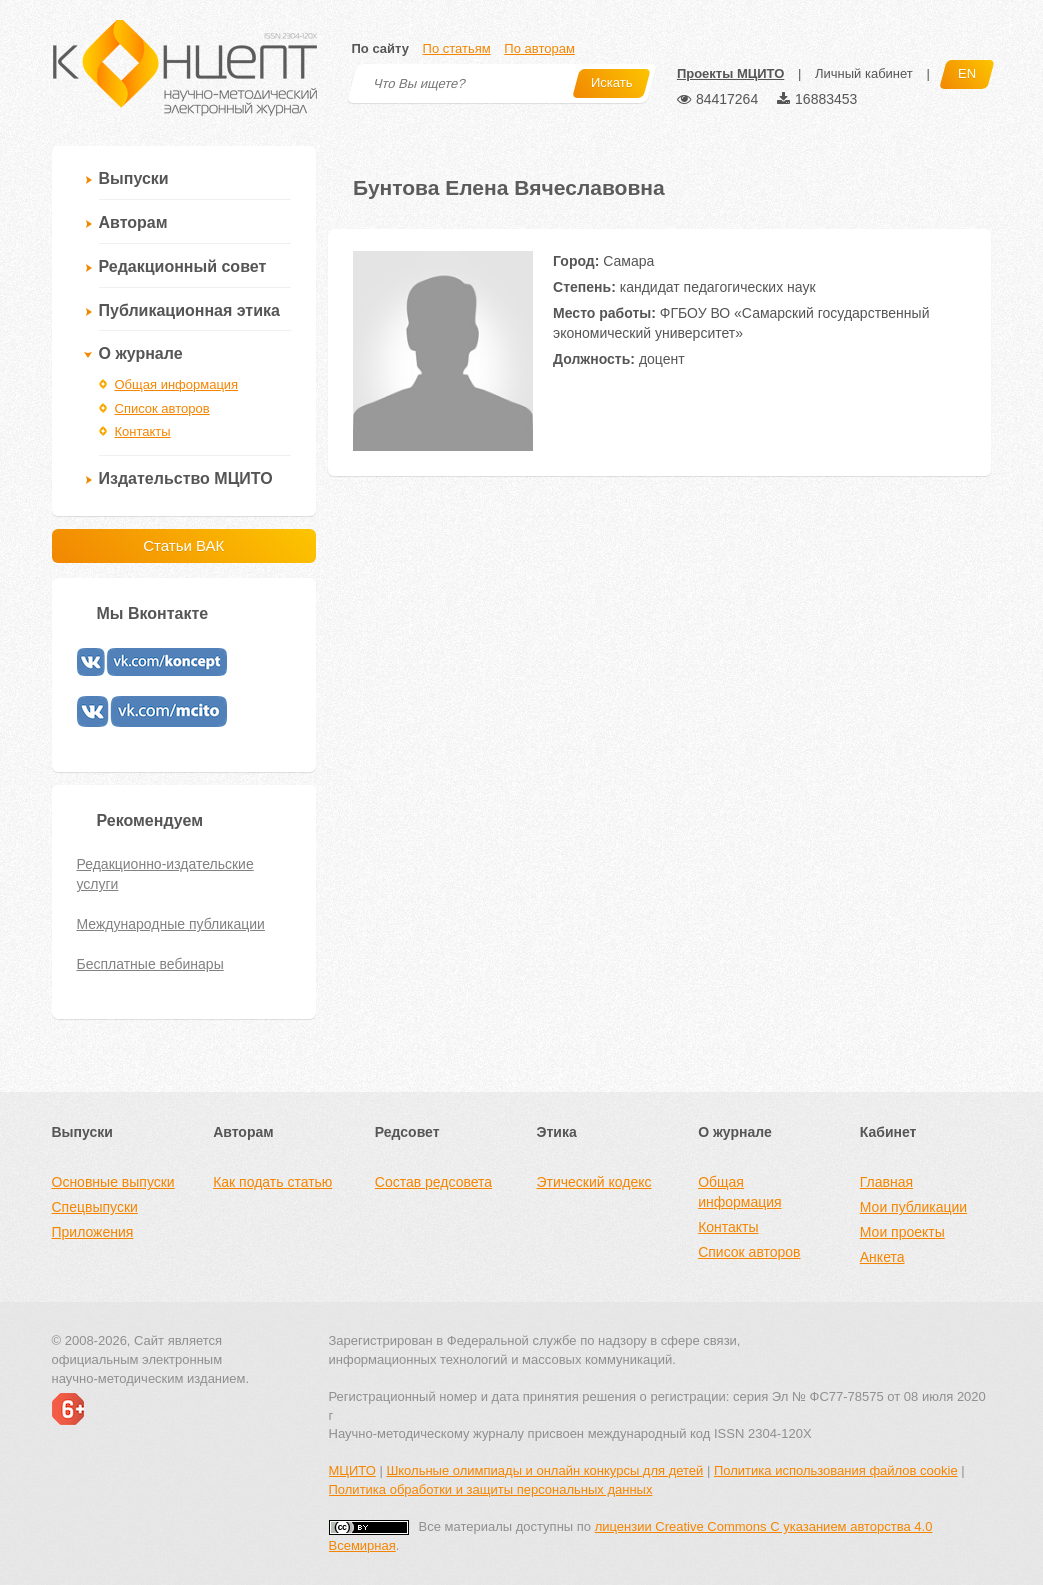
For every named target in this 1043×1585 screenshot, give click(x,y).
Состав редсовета (433, 1182)
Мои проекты (902, 1232)
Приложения (93, 1232)
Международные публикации (171, 924)
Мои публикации (913, 1207)
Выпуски (134, 178)
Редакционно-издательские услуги (165, 874)
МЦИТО (352, 1470)
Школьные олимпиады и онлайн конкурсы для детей (544, 1470)
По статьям (457, 48)
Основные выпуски (113, 1182)
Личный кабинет (864, 73)
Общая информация (177, 384)
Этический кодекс (593, 1182)
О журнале (141, 353)
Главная (886, 1182)
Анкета (882, 1257)
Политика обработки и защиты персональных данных (491, 1489)
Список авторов (162, 408)
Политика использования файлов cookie (836, 1470)
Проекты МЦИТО (730, 73)
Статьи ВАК (183, 545)
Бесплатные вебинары (150, 964)
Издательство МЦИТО (186, 478)
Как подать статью (272, 1182)
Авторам (133, 222)
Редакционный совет (183, 266)
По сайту (380, 48)
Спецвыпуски (95, 1207)
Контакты (143, 431)
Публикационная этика (189, 310)
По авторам (539, 48)
